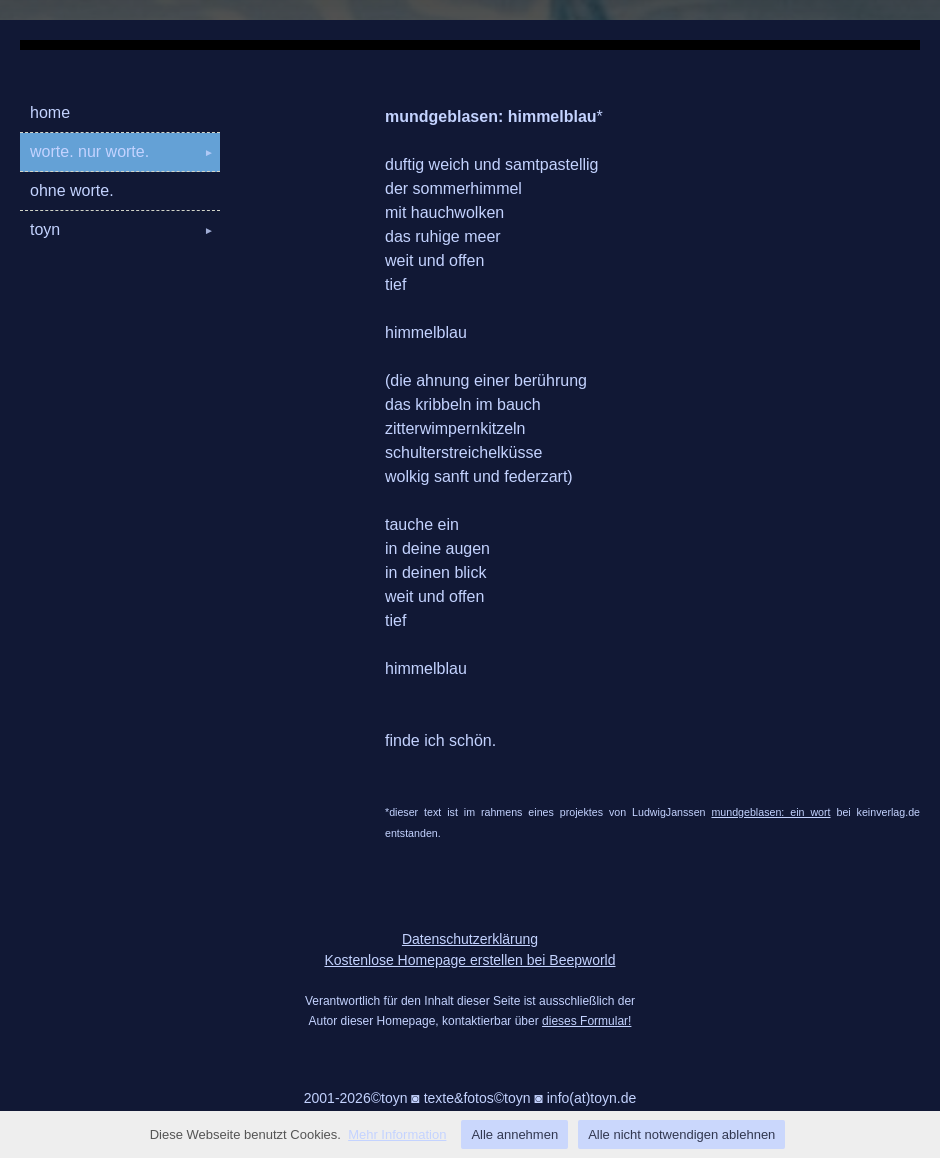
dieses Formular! (586, 1021)
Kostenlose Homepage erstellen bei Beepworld (469, 960)
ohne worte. (72, 190)
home (50, 112)
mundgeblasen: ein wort (770, 812)
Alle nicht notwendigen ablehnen (681, 1134)
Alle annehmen (514, 1134)
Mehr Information (397, 1134)
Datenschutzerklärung (470, 939)
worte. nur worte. (125, 151)
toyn (125, 229)
